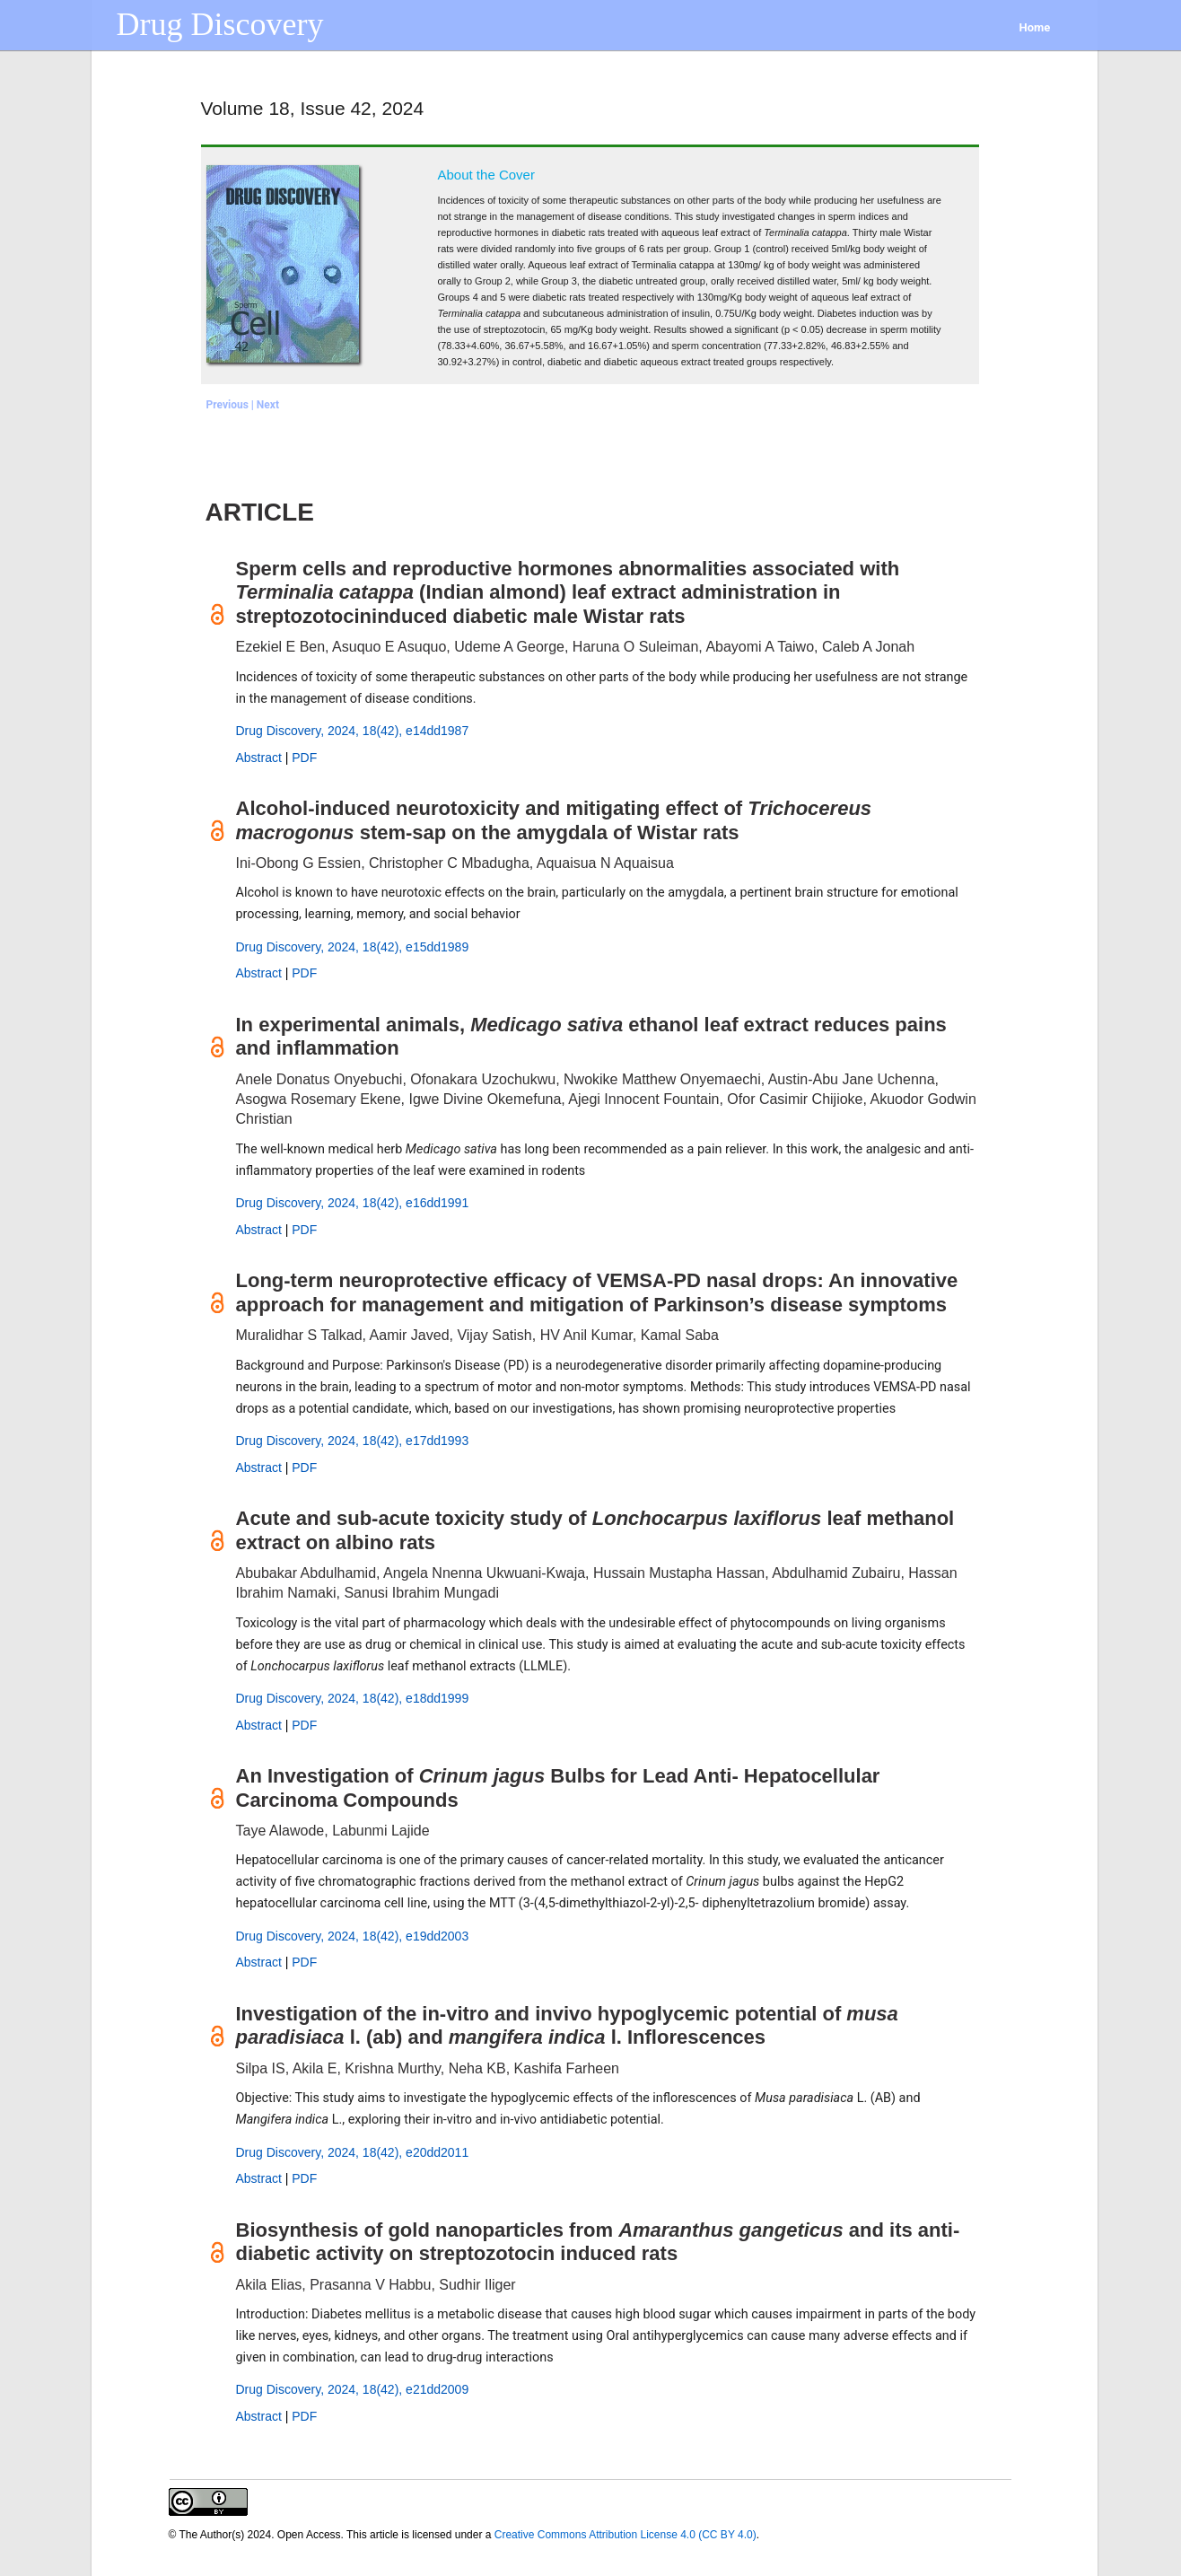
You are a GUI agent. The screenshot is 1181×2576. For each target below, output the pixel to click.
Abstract (259, 757)
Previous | (231, 405)
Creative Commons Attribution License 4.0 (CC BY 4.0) (625, 2534)
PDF (304, 757)
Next (268, 405)
